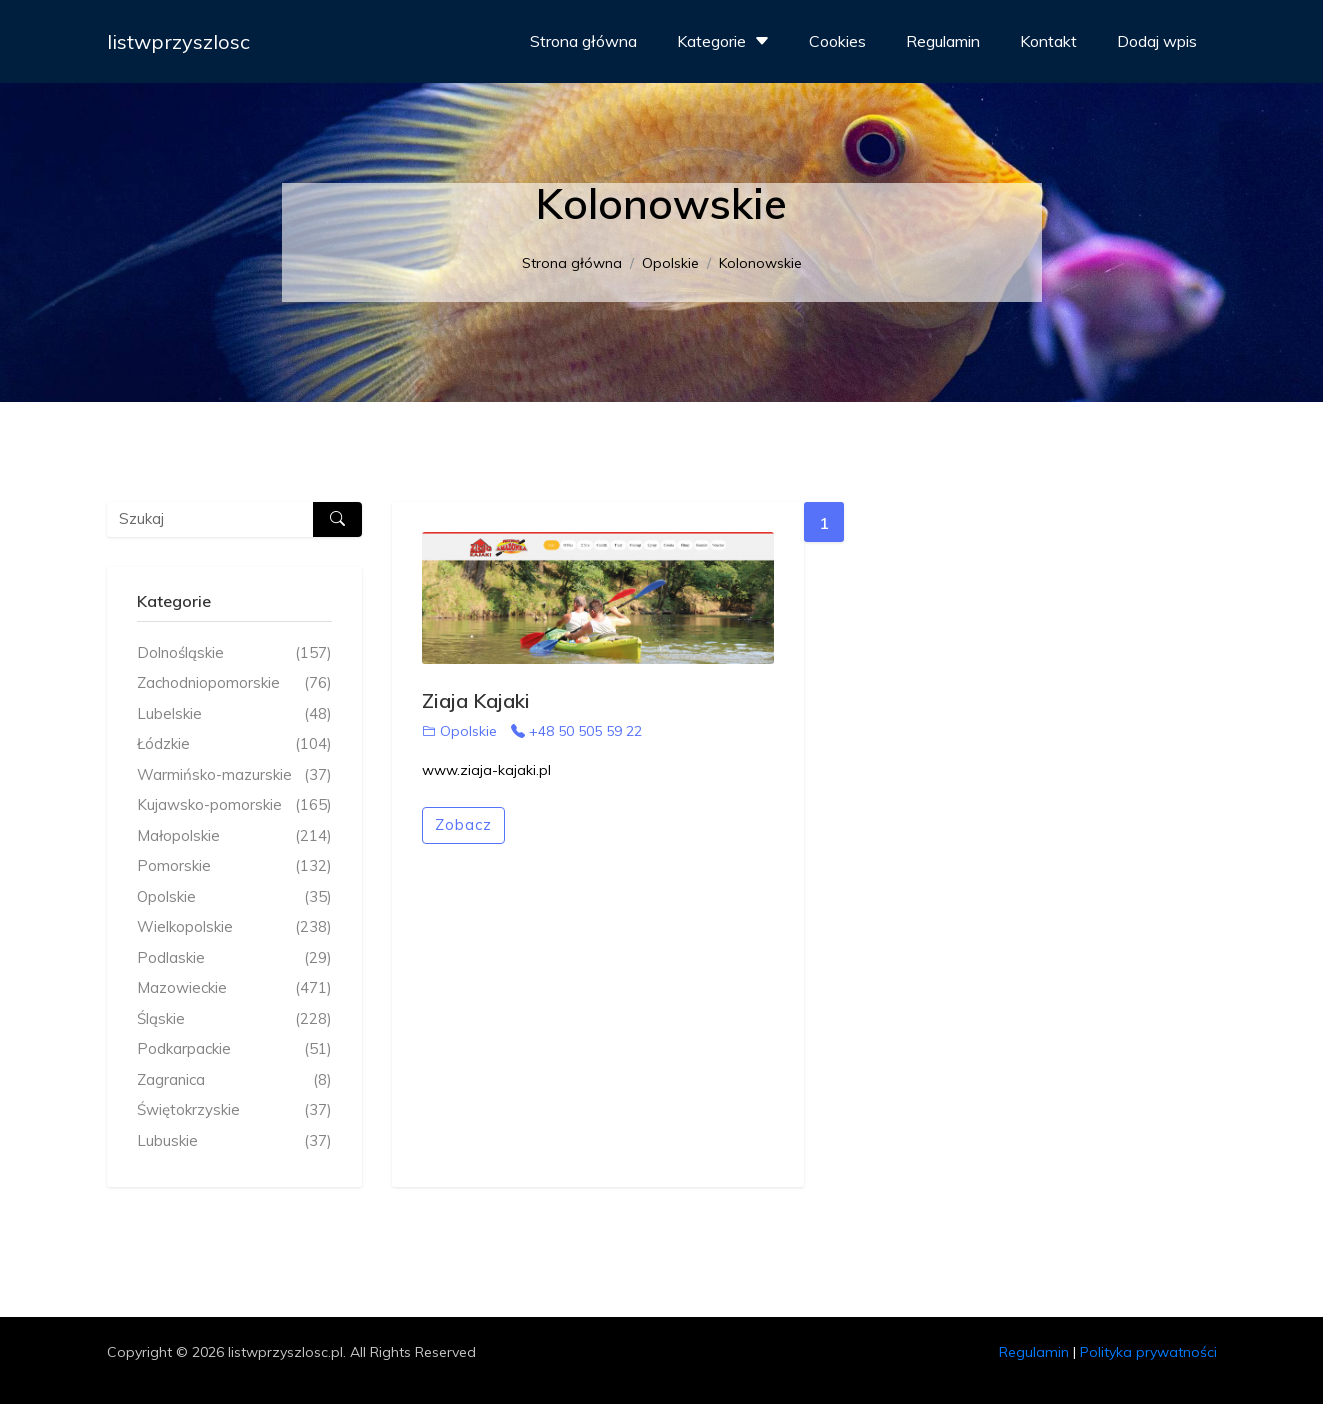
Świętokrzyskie (234, 1110)
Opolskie (670, 263)
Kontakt (1048, 41)
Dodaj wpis (1157, 41)
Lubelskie (234, 714)
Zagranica (234, 1080)
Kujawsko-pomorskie (234, 805)
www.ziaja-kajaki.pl (486, 770)
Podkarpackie (234, 1049)
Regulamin (943, 41)
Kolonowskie (760, 263)
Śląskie (234, 1019)
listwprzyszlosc (178, 41)
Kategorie (725, 41)
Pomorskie (234, 866)
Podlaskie (234, 958)
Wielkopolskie (234, 927)
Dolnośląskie (234, 653)
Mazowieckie (234, 988)
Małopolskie (234, 836)
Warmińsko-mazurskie (234, 775)
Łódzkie (234, 744)
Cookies (837, 41)
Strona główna (583, 41)
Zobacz (463, 824)
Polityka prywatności (1148, 1352)
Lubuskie (234, 1141)
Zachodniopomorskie (234, 683)
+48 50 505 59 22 (576, 731)
